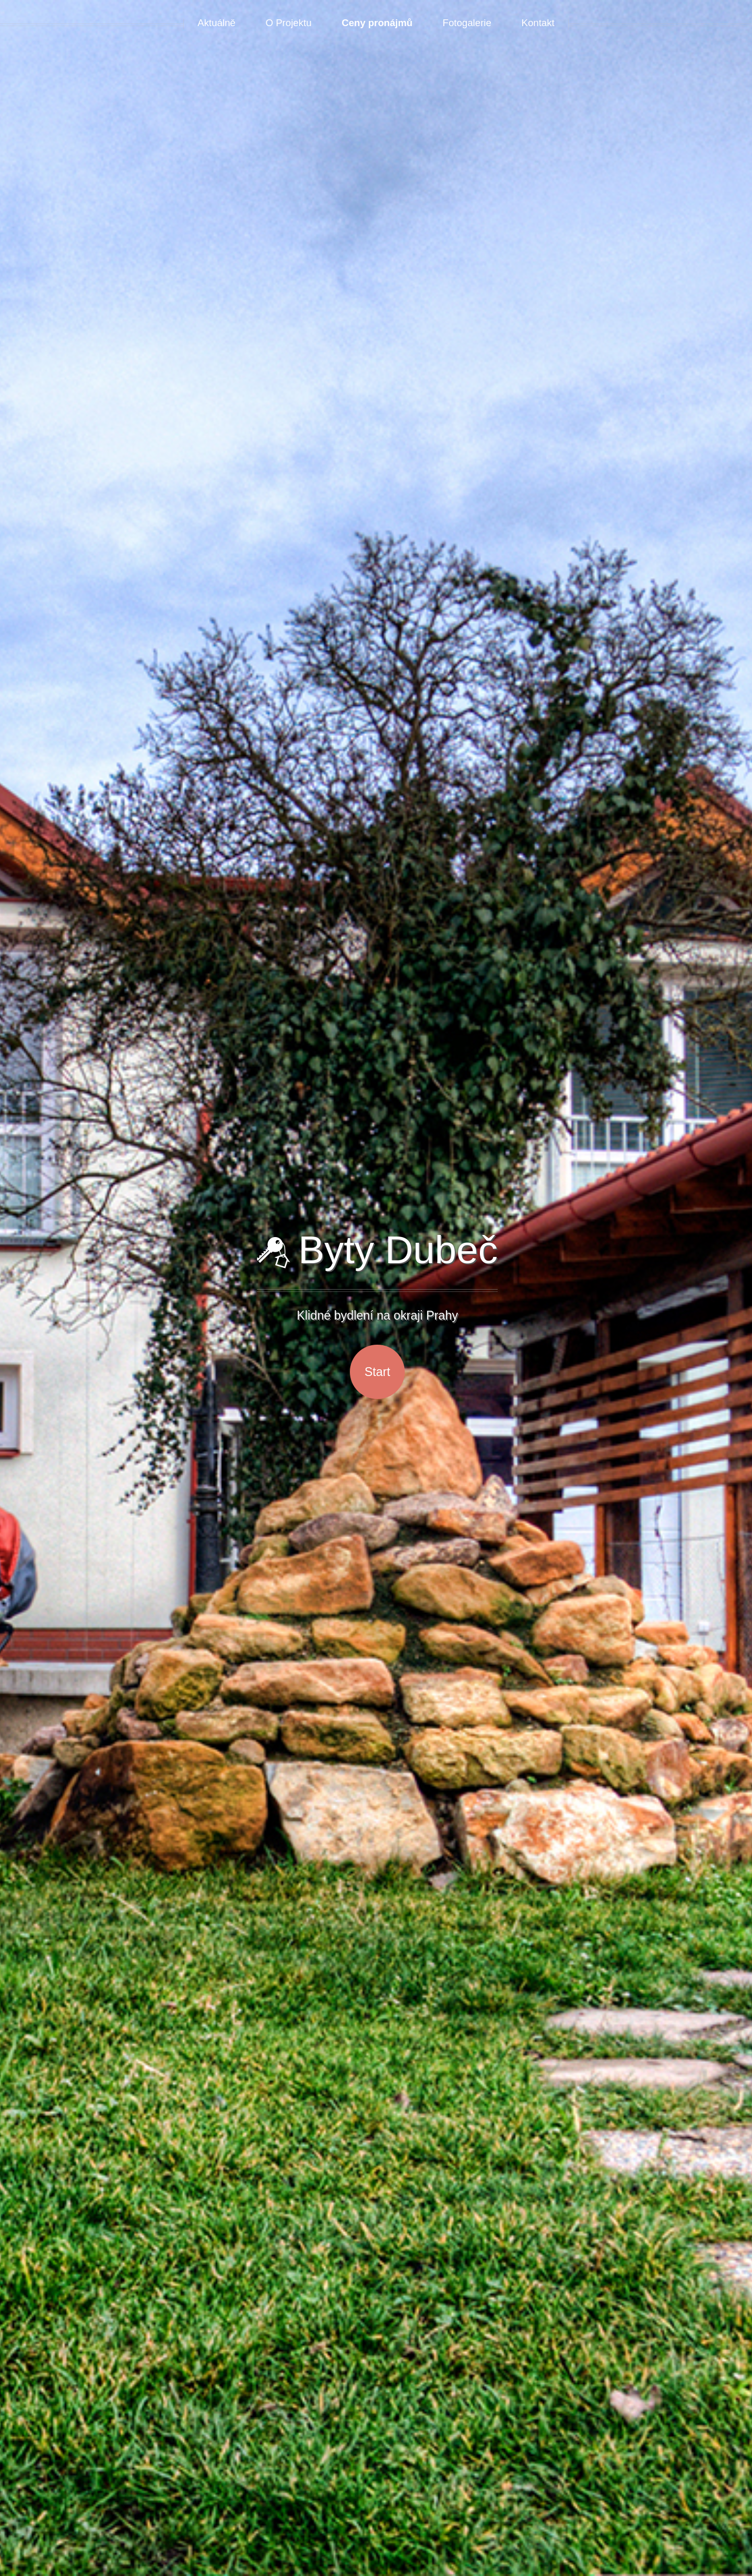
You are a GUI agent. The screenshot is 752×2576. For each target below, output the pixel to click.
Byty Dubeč (377, 1250)
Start (377, 1372)
